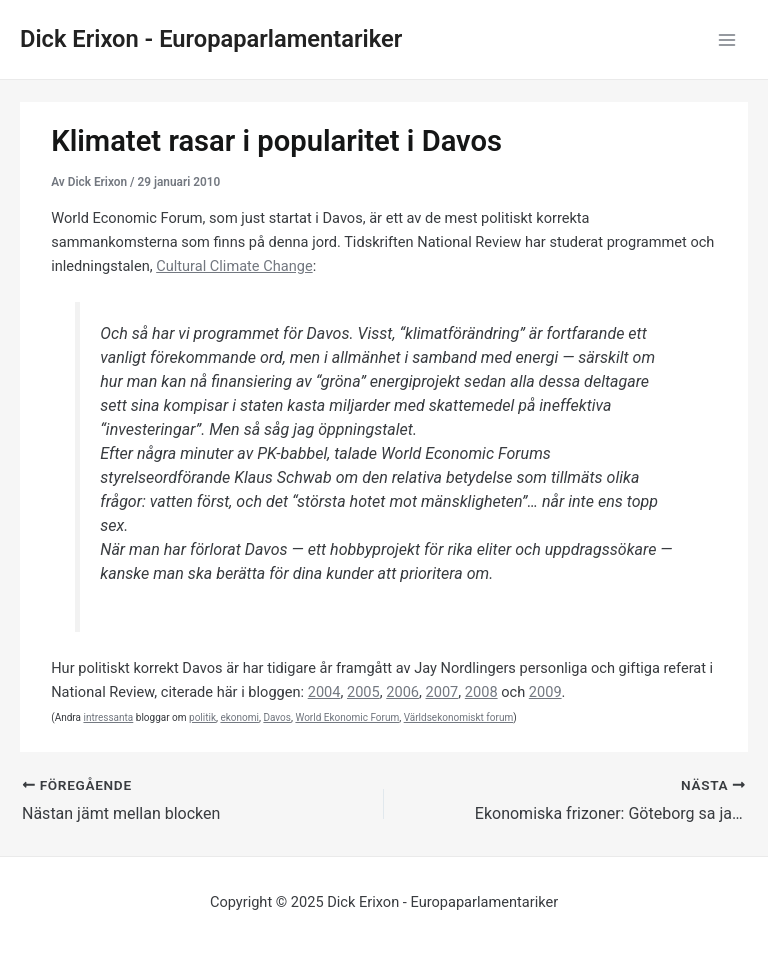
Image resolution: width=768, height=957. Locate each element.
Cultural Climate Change (234, 266)
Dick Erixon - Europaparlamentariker (211, 39)
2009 (545, 692)
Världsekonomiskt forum (459, 717)
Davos (277, 717)
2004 (324, 692)
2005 (363, 692)
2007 (442, 692)
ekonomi (239, 717)
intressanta (108, 717)
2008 (481, 692)
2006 (402, 692)
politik (202, 717)
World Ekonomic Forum (347, 717)
